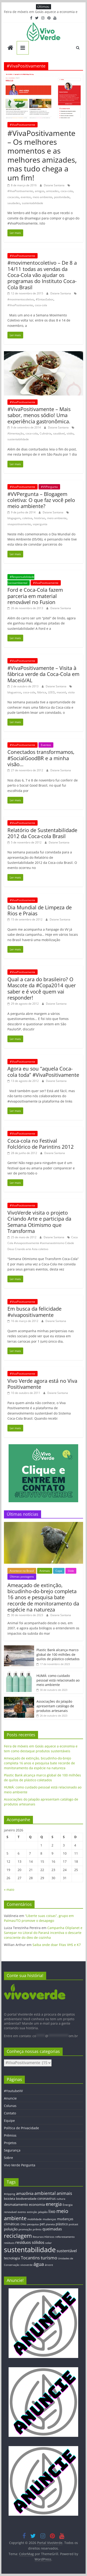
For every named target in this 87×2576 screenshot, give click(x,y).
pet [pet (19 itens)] (42, 2224)
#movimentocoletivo (20, 299)
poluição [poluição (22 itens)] (11, 2229)
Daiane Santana (54, 185)
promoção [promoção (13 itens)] (25, 2229)
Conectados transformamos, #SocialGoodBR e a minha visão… (40, 758)
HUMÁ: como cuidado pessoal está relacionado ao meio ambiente (58, 1680)
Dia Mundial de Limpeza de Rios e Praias (39, 910)
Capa (58, 1571)
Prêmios (10, 2135)
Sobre (8, 2157)
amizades (52, 191)
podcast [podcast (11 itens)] (73, 2224)
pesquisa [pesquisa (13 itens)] (33, 2224)
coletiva (27, 518)
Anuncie (10, 2098)
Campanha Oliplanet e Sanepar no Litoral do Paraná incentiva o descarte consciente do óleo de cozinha (43, 1933)
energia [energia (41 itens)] (54, 2204)
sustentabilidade (32, 203)
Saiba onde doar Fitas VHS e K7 (56, 1944)
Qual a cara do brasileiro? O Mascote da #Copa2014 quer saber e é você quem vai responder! (41, 988)
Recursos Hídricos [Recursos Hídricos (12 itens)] (43, 2236)
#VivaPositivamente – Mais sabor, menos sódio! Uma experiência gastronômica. (39, 415)
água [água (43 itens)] (38, 2264)
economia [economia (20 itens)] (37, 2204)
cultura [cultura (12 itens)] (61, 2198)
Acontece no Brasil (22, 1571)
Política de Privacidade (21, 2128)
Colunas (10, 2105)
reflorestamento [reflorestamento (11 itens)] (65, 2236)
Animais (44, 1571)
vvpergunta (40, 524)
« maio (9, 1889)
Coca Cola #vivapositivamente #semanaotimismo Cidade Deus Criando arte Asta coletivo (42, 1243)
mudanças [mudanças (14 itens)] (49, 2219)
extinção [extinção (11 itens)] (32, 2212)
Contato (10, 2113)
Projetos (10, 2143)
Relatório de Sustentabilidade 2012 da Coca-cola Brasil (42, 833)
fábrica (41, 692)
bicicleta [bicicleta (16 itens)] (9, 2199)
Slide (71, 1571)
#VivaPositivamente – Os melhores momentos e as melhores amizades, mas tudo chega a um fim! (42, 155)
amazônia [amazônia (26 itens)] (24, 2193)
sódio (70, 433)
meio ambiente (42, 197)
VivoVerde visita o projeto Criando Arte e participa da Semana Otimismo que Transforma (39, 1221)
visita (71, 692)
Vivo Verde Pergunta (19, 2165)
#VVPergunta (49, 487)
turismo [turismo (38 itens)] (49, 2257)
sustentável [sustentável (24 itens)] (67, 2250)
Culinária (45, 433)
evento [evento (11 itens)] (22, 2212)
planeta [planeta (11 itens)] (50, 2224)
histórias (39, 518)
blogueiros (14, 692)
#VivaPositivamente (22, 125)
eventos (26, 197)
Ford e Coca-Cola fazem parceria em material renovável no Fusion (35, 595)
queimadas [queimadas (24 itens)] (52, 2229)
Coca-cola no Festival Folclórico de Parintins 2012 (40, 1143)
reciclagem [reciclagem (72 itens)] (18, 2235)
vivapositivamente (19, 524)
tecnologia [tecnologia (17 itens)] (12, 2258)
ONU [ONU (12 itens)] (23, 2224)
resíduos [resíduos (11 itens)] (9, 2243)
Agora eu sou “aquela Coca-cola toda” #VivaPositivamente (43, 1071)
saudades (13, 203)
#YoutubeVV (13, 2091)
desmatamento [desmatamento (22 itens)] (16, 2204)
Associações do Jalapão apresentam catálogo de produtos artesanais (55, 1706)
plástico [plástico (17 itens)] (62, 2224)
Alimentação (15, 433)
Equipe (9, 2120)
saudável (59, 433)
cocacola (13, 197)
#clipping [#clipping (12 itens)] (9, 2194)
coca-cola (67, 191)
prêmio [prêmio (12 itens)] (37, 2229)
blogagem (13, 518)
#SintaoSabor (44, 299)
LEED (51, 692)
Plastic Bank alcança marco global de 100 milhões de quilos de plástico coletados (58, 1654)
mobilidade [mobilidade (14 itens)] (34, 2219)
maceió (61, 692)
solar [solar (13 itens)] (48, 2243)
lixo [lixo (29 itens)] (51, 2211)
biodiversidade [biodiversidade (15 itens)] (26, 2199)
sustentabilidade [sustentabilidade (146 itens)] (30, 2249)
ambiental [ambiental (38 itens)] (45, 2193)
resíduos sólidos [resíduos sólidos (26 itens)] (29, 2242)
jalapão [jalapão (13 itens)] (43, 2212)
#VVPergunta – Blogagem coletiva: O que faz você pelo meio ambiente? (41, 500)
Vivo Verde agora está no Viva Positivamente (42, 1383)
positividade (62, 197)
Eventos (46, 745)
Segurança (12, 2150)
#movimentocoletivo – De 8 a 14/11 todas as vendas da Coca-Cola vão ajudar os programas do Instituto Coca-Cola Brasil (42, 275)
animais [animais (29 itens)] (64, 2193)
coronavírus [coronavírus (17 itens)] (46, 2198)
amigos (39, 191)
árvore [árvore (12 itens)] (49, 2265)
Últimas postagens (22, 1577)
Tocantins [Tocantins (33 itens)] (30, 2258)
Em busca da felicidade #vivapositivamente (34, 1311)
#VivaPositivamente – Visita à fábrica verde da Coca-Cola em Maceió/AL (43, 674)
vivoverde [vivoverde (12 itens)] (26, 2265)
